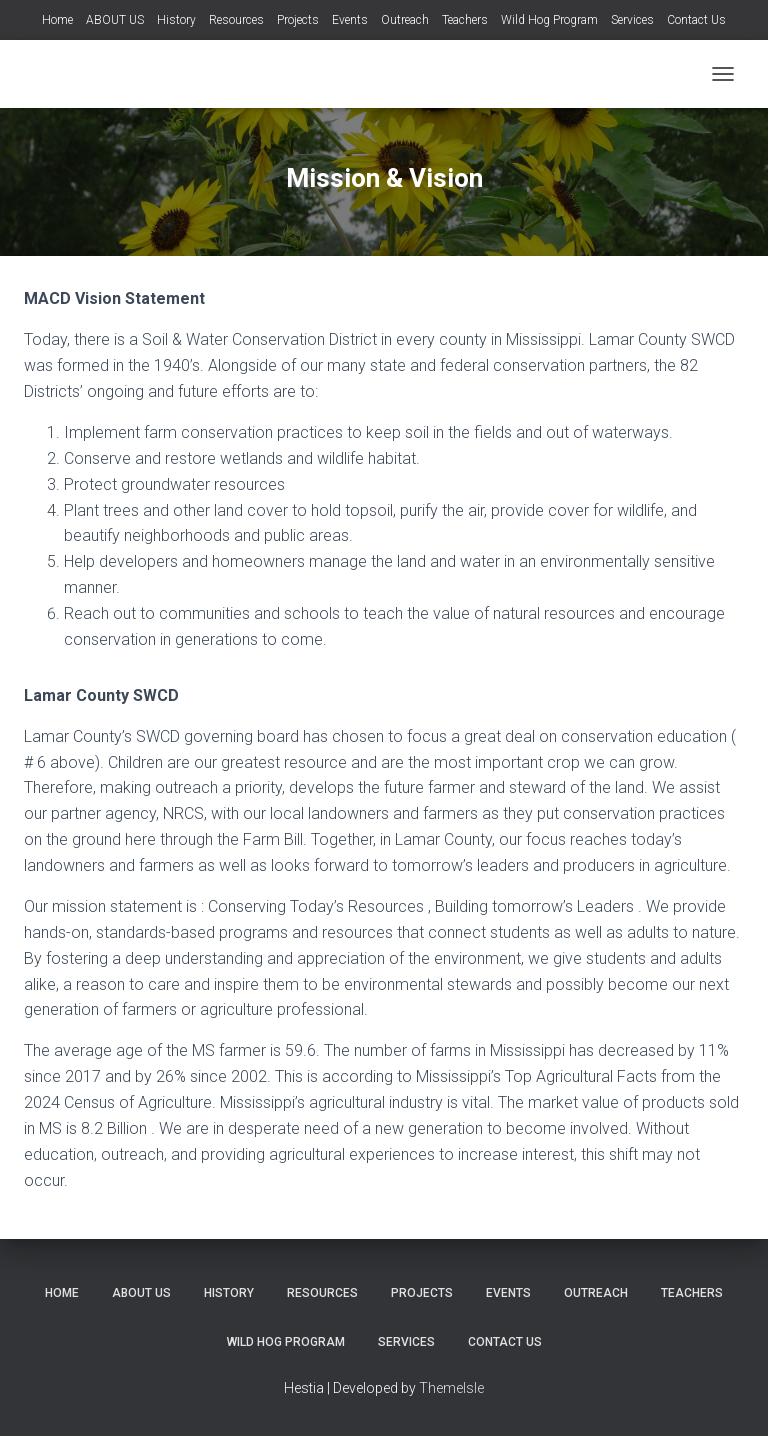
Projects (298, 20)
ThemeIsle (451, 1388)
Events (350, 20)
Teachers (465, 20)
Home (57, 20)
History (176, 20)
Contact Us (696, 20)
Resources (236, 20)
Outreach (405, 20)
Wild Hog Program (549, 20)
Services (632, 20)
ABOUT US (115, 20)
